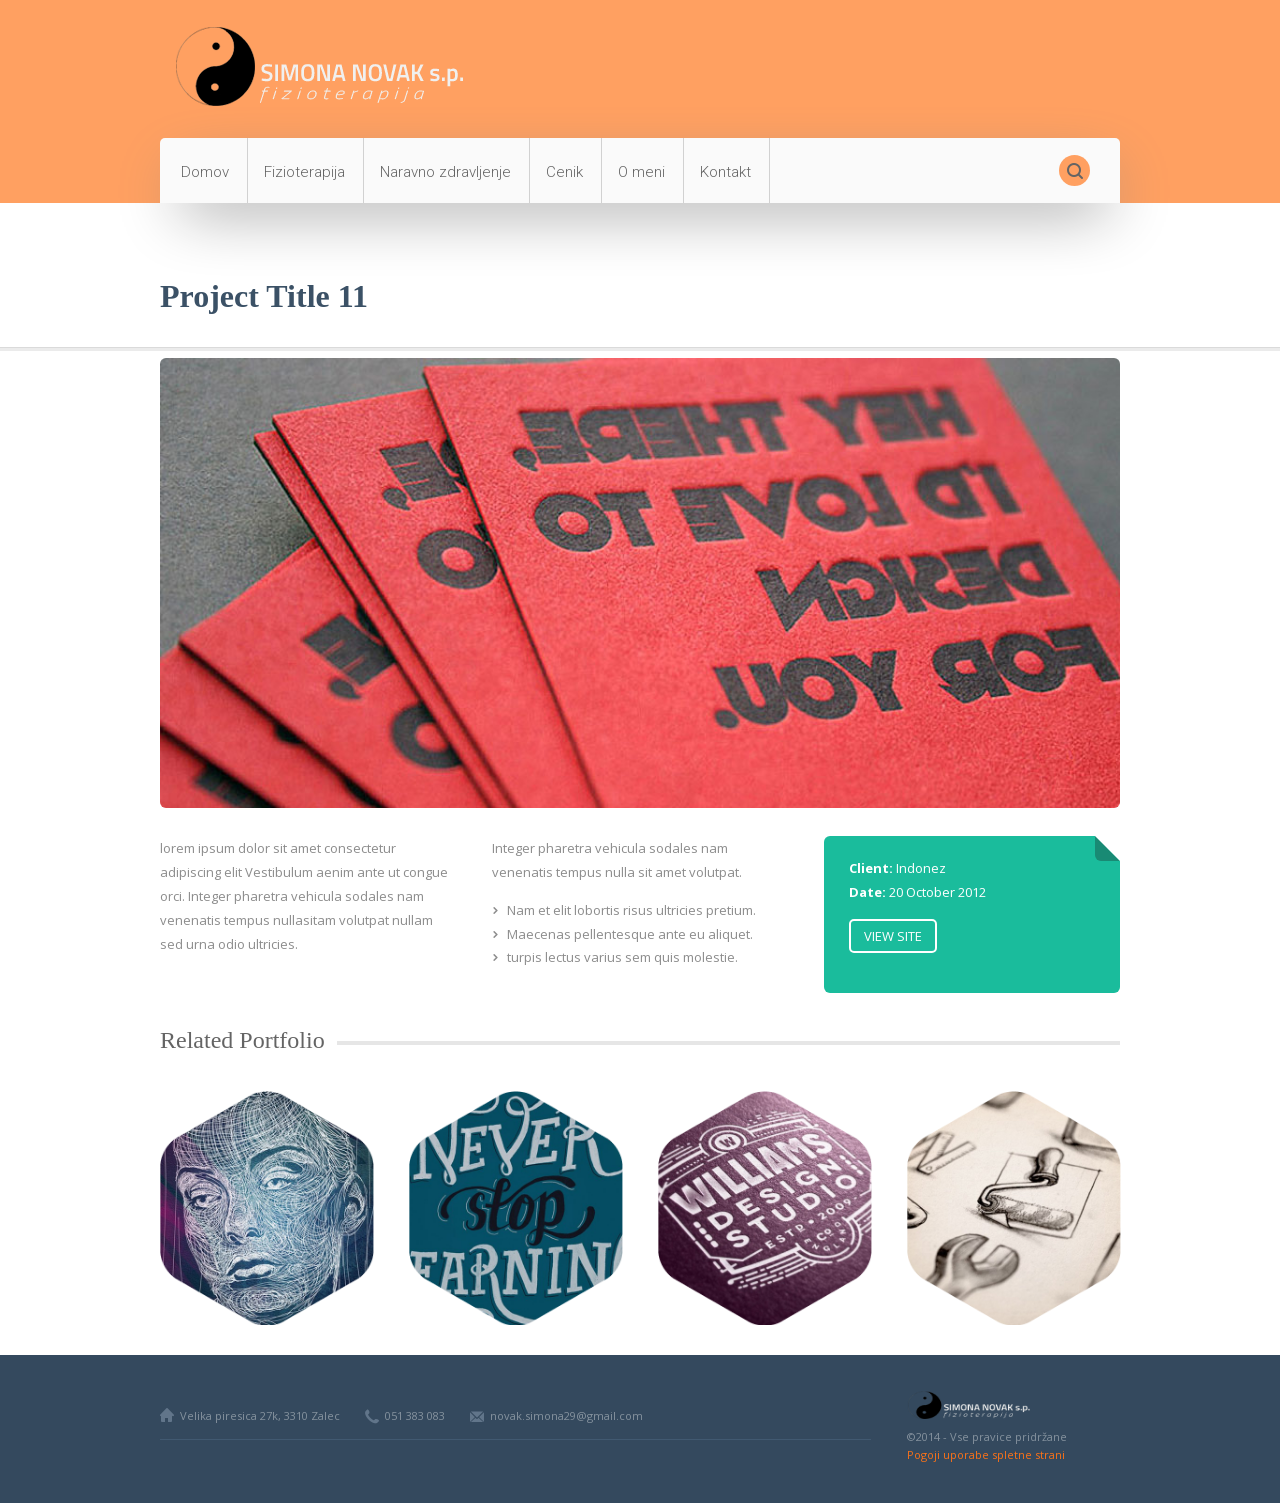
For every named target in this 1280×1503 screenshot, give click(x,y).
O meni (641, 172)
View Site (893, 936)
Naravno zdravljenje (445, 172)
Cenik (564, 172)
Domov (205, 172)
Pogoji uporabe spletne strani (986, 1454)
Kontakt (725, 172)
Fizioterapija (304, 172)
